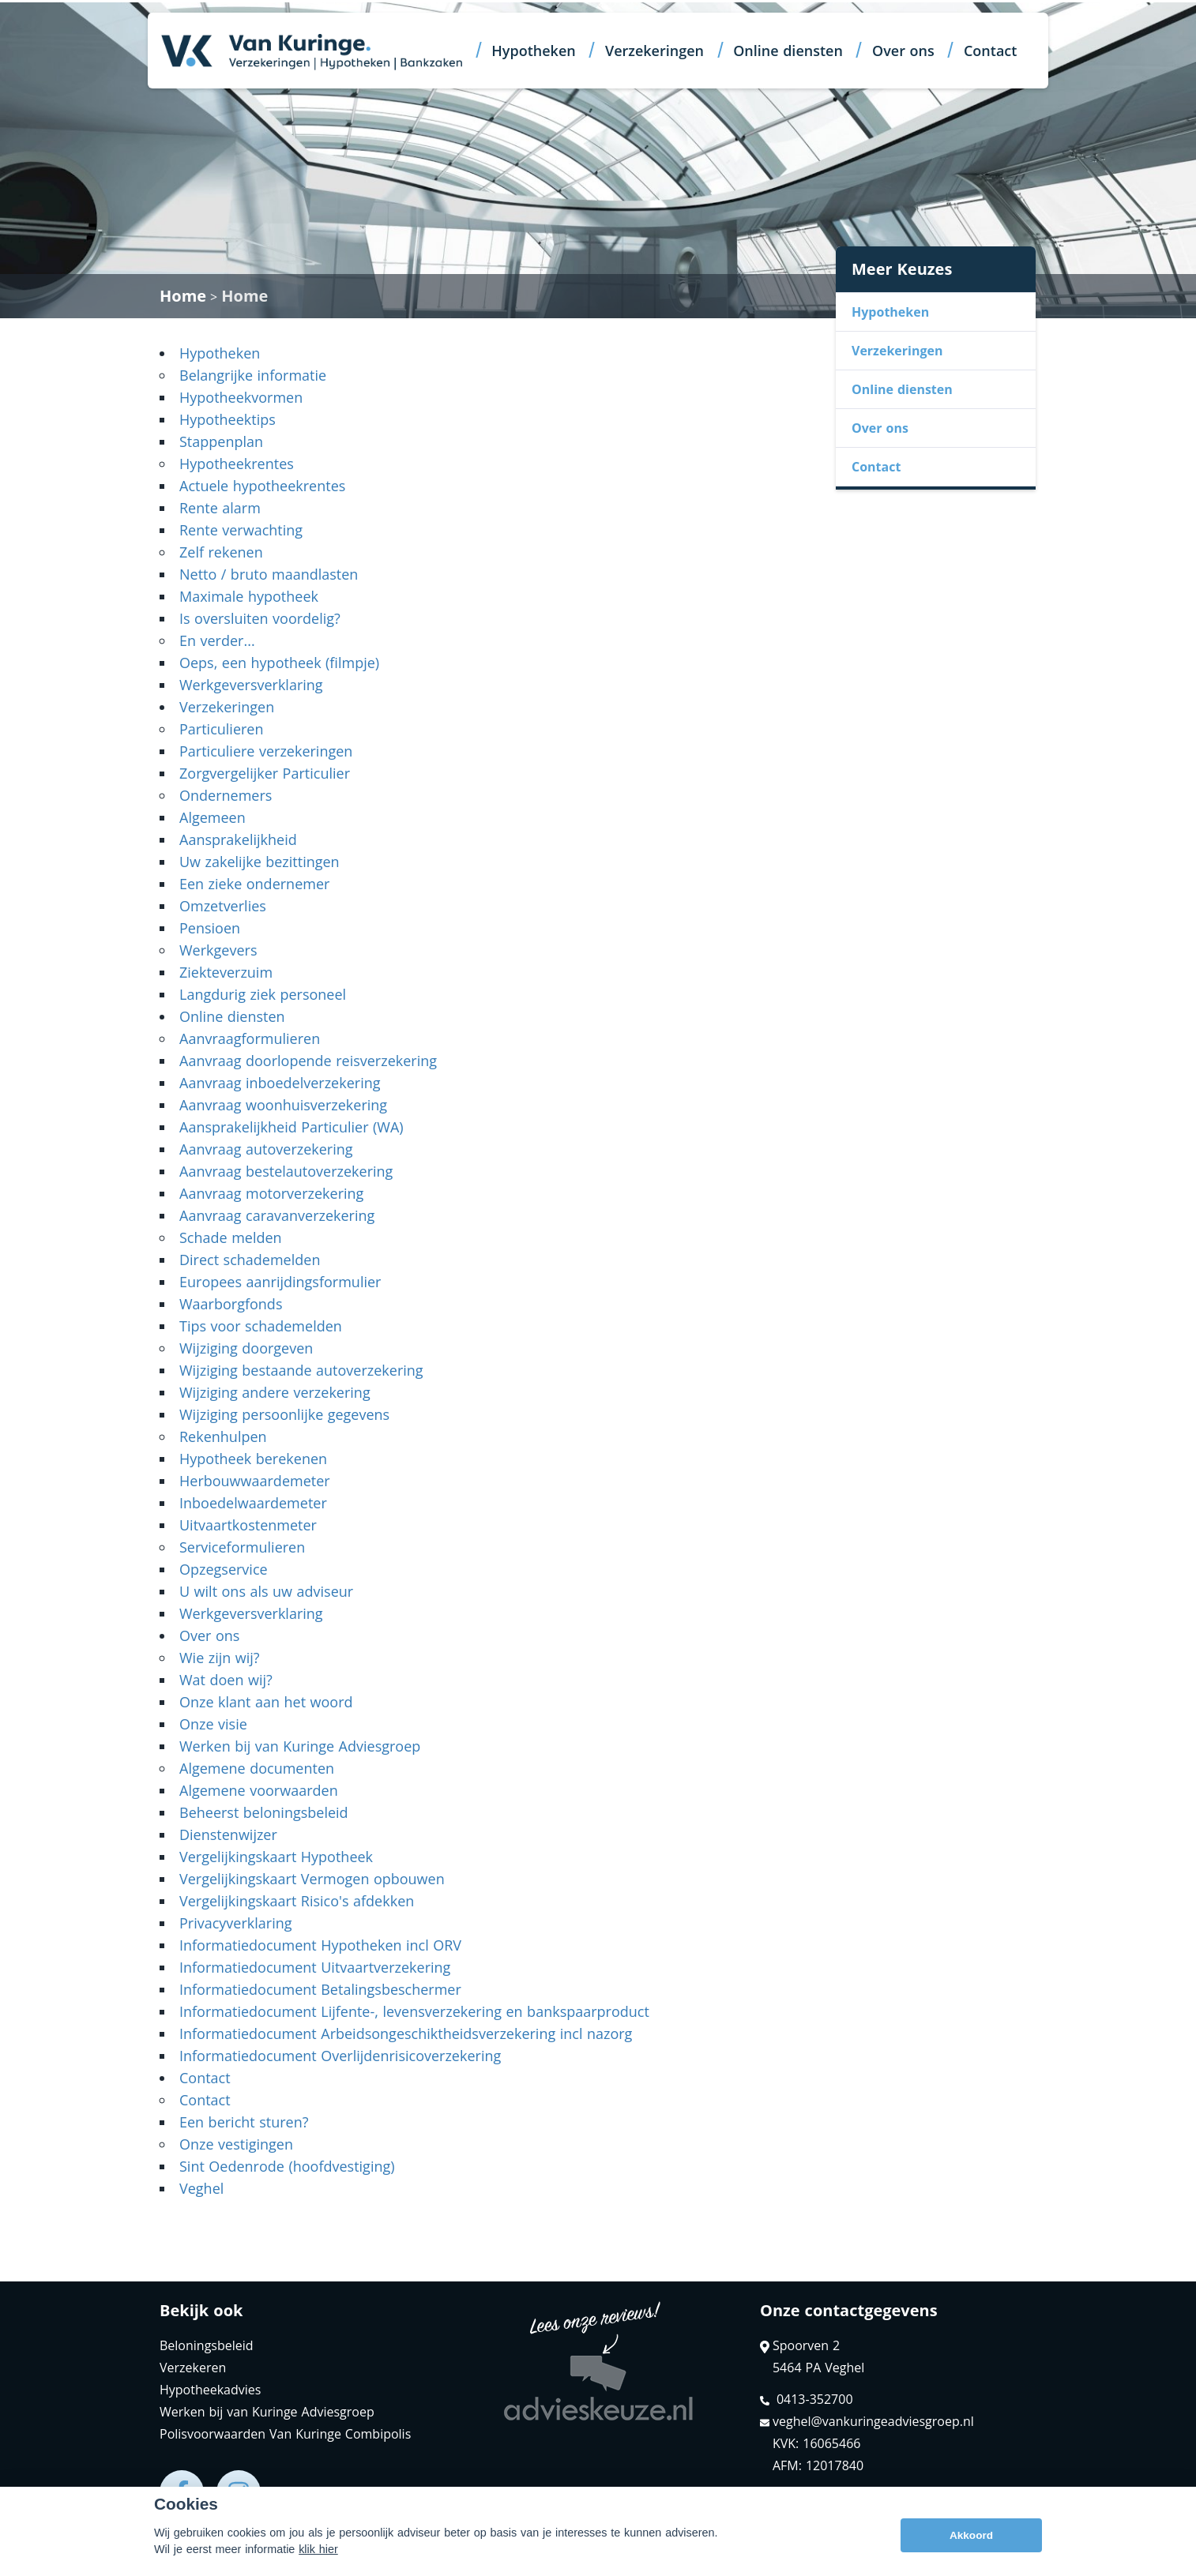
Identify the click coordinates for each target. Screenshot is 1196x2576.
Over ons (903, 50)
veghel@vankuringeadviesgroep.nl (867, 2421)
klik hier (318, 2558)
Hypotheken (533, 50)
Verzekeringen (654, 50)
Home (183, 295)
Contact (990, 50)
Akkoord (971, 2544)
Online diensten (788, 50)
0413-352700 (806, 2399)
